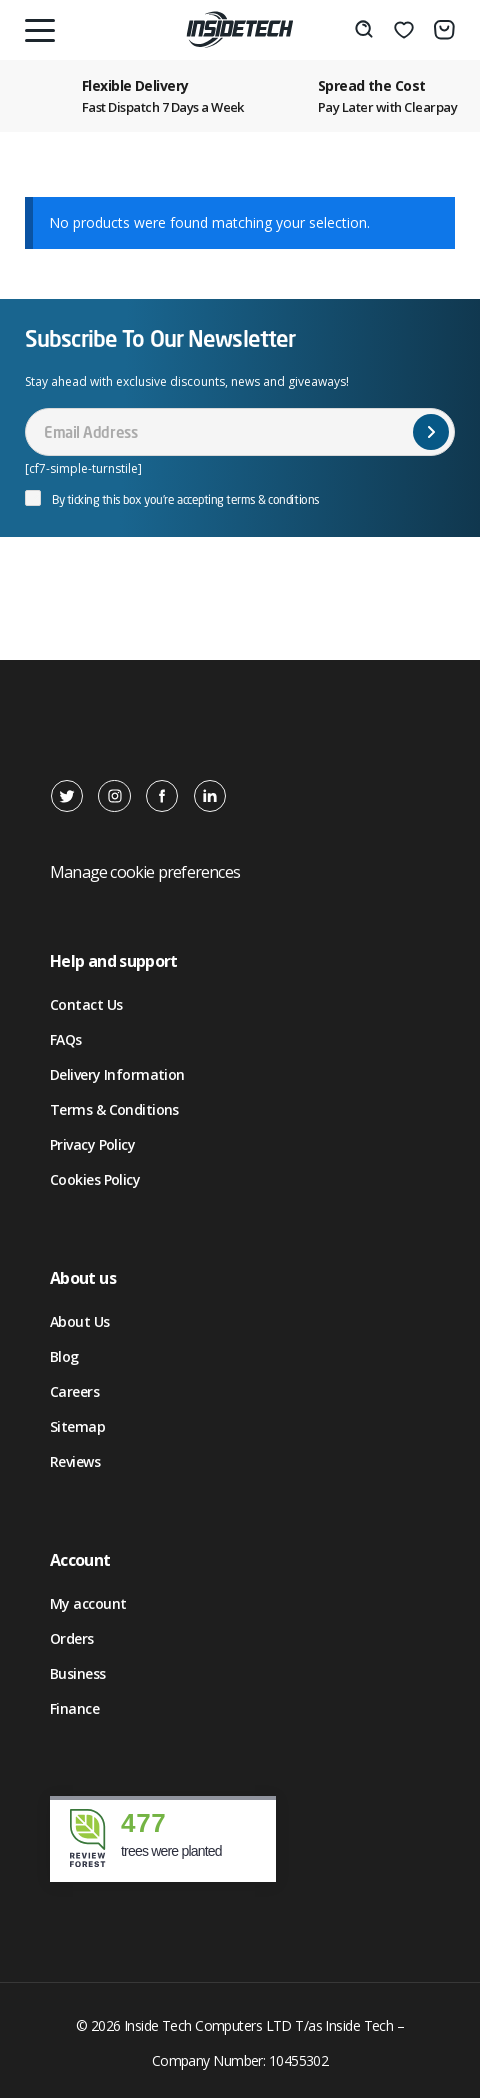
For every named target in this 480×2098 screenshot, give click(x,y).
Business (78, 1673)
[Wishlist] (404, 30)
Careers (74, 1391)
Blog (64, 1356)
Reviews (75, 1461)
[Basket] (444, 30)
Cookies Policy (95, 1179)
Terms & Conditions (114, 1109)
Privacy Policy (92, 1144)
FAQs (66, 1039)
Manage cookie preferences (145, 872)
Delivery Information (117, 1074)
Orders (72, 1638)
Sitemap (77, 1426)
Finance (74, 1708)
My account (88, 1603)
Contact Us (86, 1004)
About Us (80, 1321)
